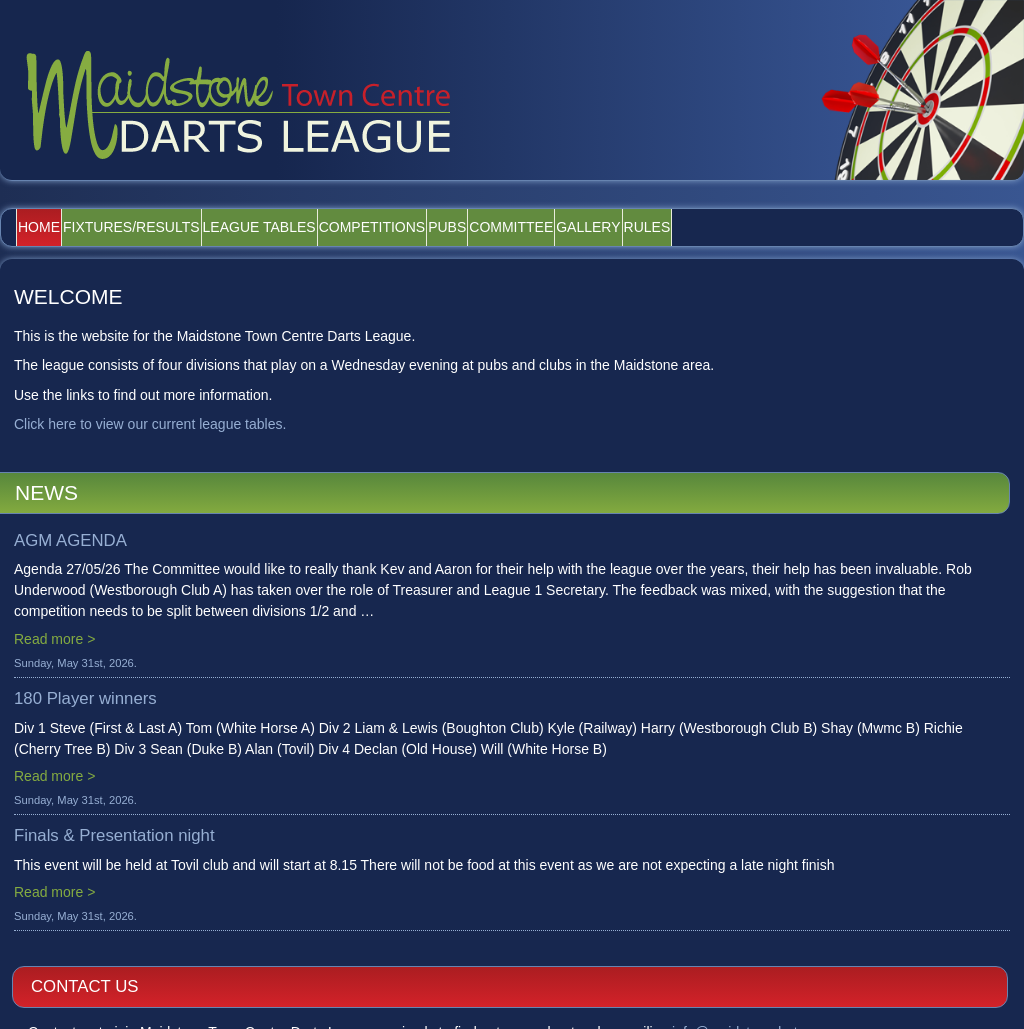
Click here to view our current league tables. (150, 424)
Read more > (54, 639)
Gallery (757, 227)
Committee (654, 227)
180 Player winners (85, 698)
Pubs (564, 227)
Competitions (463, 227)
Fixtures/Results (170, 227)
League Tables (324, 227)
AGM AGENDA (70, 540)
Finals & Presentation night (114, 835)
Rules (842, 227)
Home (52, 227)
